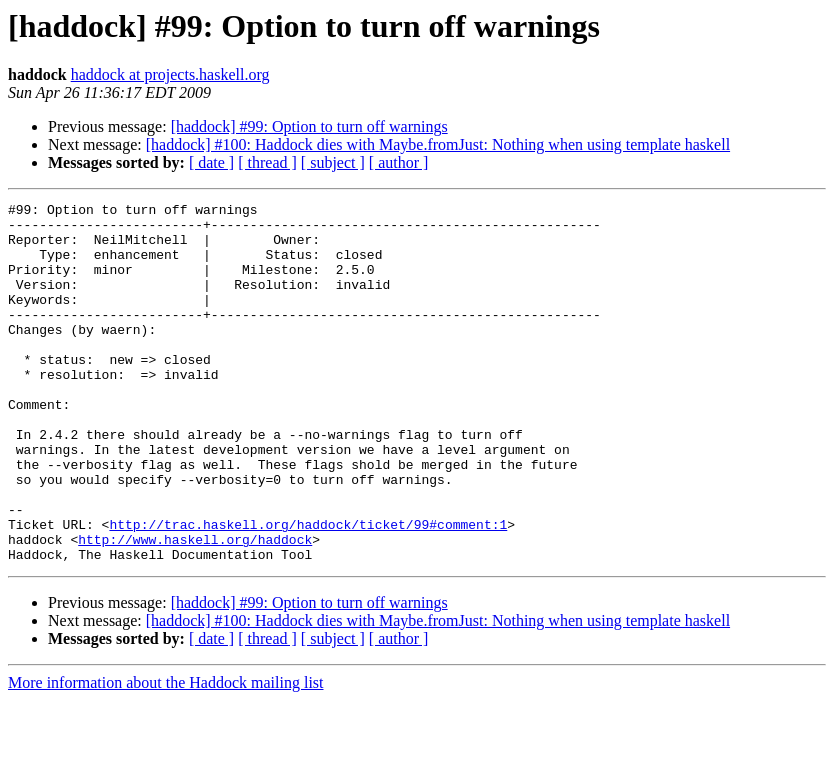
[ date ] (211, 162)
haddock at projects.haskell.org (170, 74)
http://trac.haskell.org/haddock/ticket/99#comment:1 (308, 590)
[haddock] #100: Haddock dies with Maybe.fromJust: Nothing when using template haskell (438, 144)
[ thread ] (267, 162)
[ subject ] (333, 162)
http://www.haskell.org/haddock (195, 608)
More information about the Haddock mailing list (166, 754)
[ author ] (399, 162)
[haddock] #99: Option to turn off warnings (309, 126)
